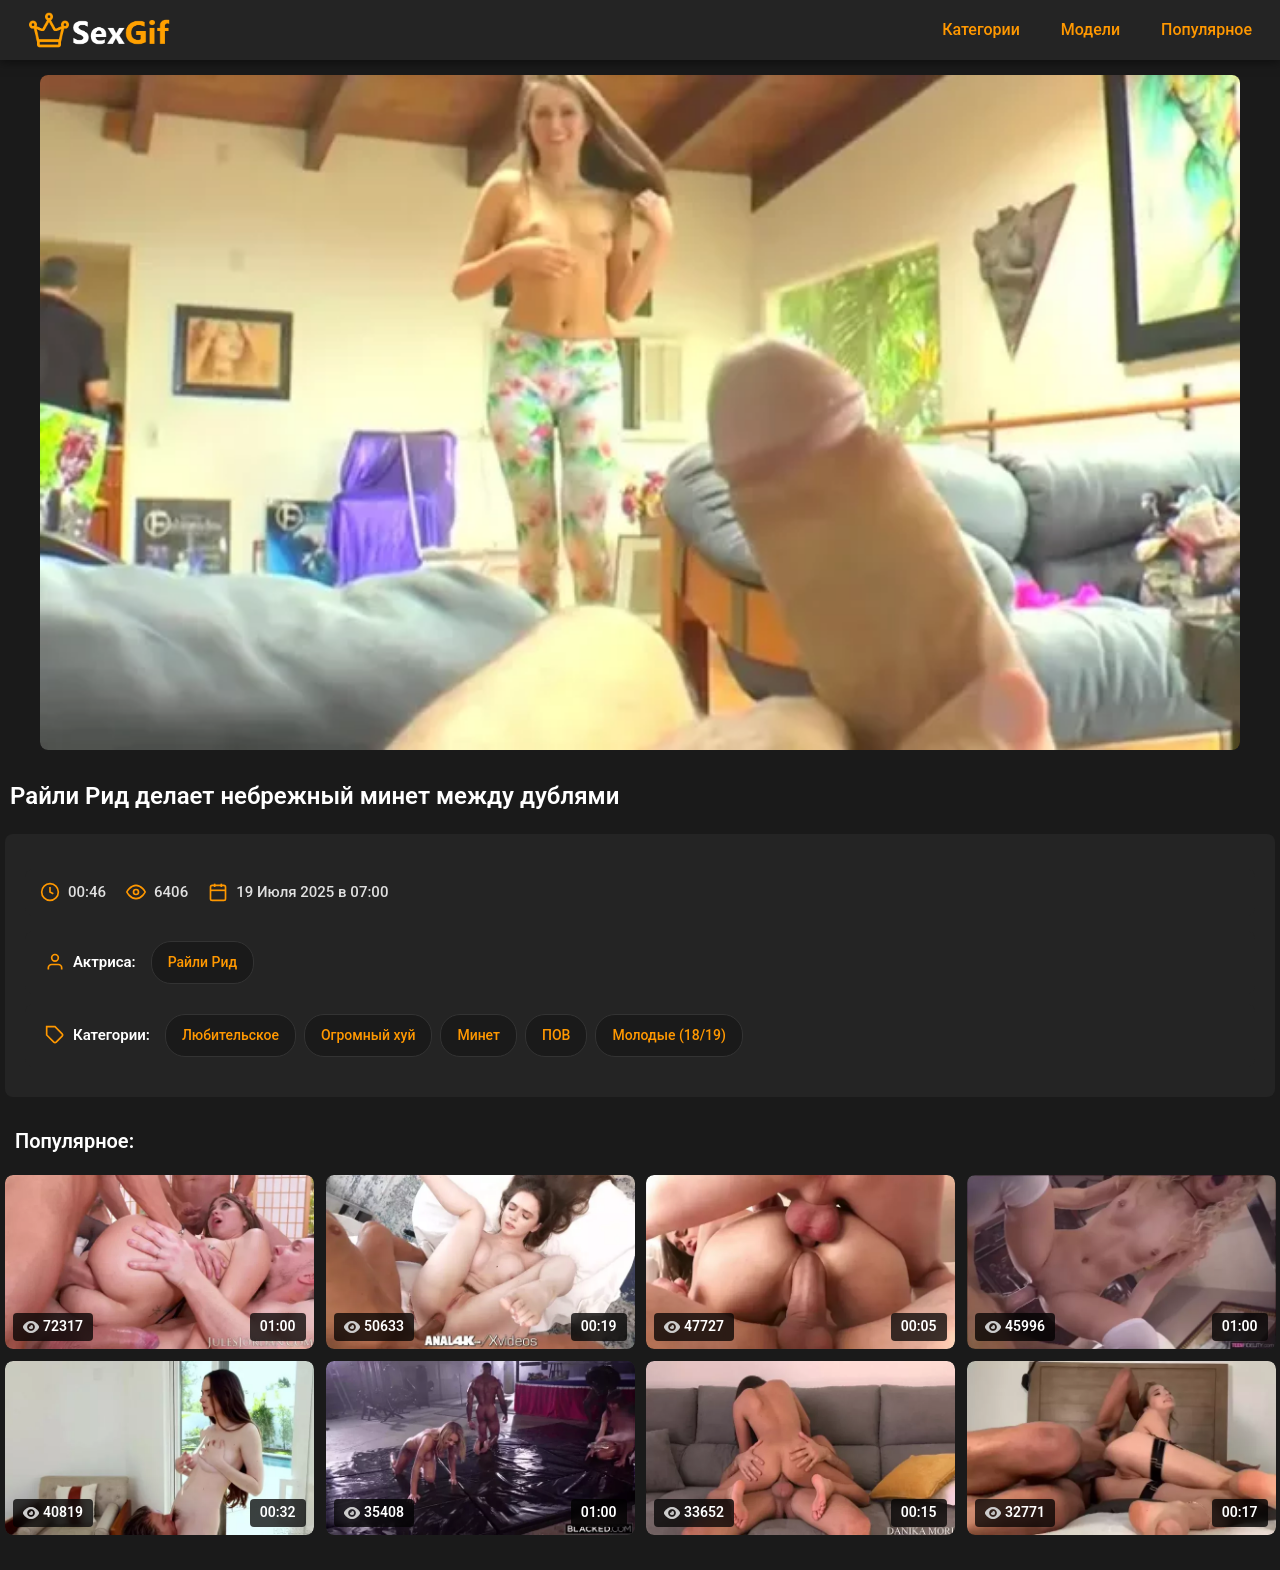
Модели (1090, 29)
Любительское (230, 1035)
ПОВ (556, 1035)
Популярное (1206, 29)
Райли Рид (202, 962)
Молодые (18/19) (668, 1035)
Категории (981, 29)
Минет (478, 1035)
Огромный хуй (368, 1035)
